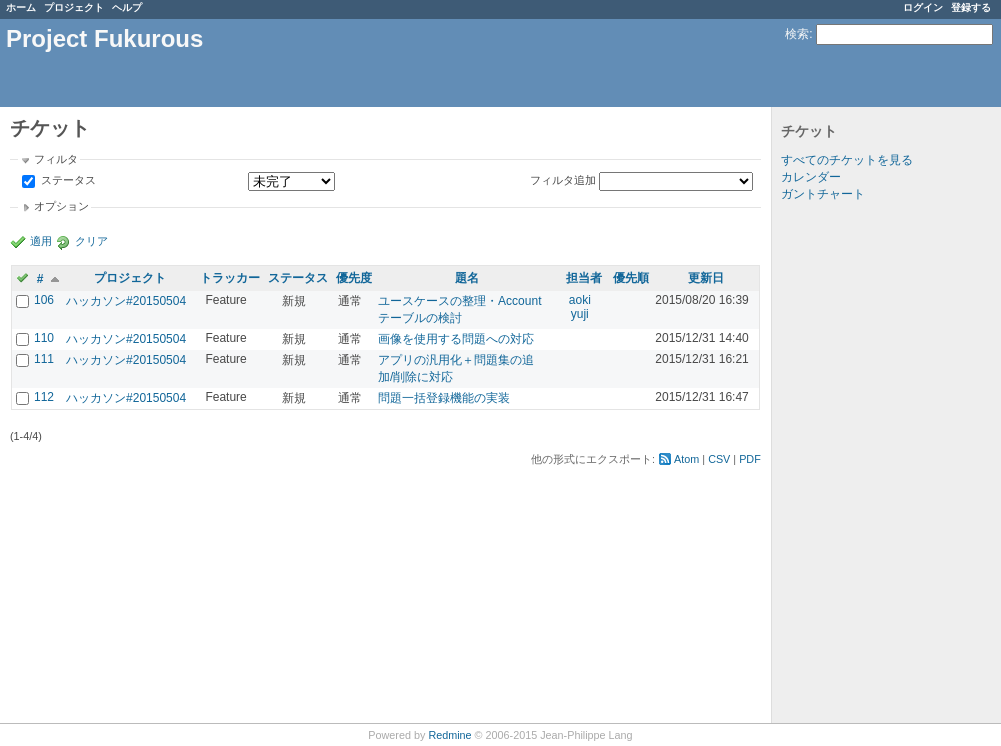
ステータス (67, 181)
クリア (91, 241)
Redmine (449, 735)
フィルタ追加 (563, 180)
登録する (971, 7)
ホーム (21, 7)
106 (44, 300)
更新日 (706, 278)
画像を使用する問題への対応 (456, 339)
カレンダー (811, 177)
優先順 (631, 278)
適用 (41, 241)
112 (44, 397)
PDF (750, 459)
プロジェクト (74, 7)
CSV (719, 459)
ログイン (923, 7)
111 (44, 359)
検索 (797, 34)
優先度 (354, 278)
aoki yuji (580, 307)
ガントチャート (823, 194)
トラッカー (230, 278)
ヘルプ (127, 7)
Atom (686, 459)
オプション (61, 206)
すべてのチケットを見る (847, 160)
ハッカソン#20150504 (126, 301)
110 (44, 338)
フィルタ (56, 159)
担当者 (584, 278)
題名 (467, 278)
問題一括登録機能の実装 (444, 398)
